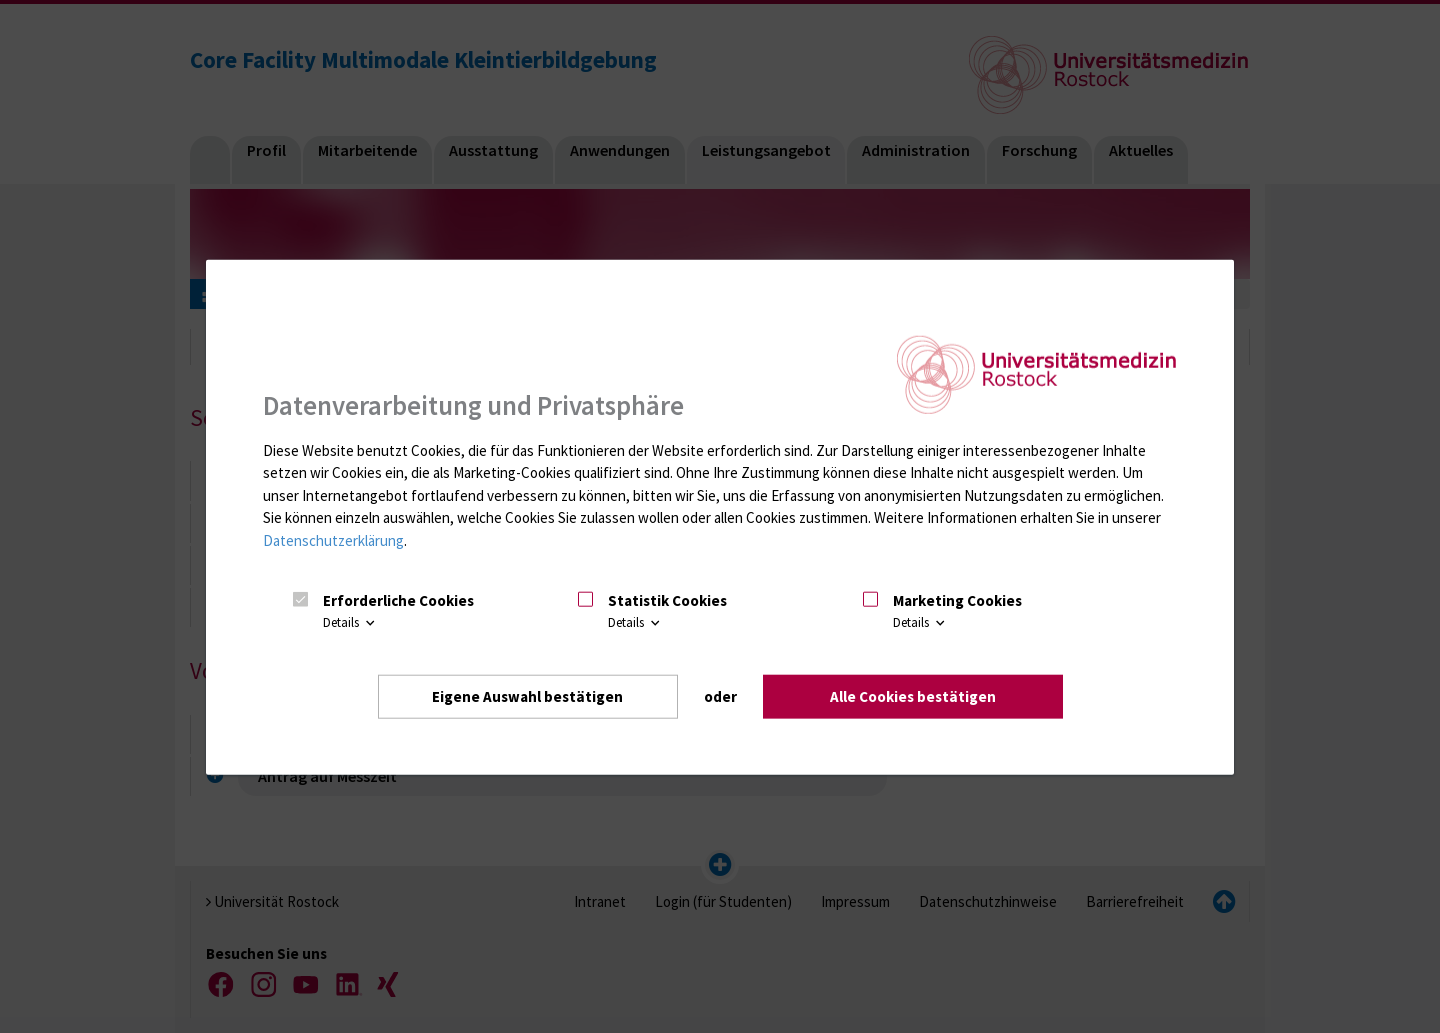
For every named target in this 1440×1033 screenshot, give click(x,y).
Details (350, 622)
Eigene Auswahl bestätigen (527, 695)
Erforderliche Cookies (398, 599)
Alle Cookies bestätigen (913, 695)
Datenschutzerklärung (333, 539)
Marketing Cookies (957, 599)
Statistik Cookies (667, 599)
